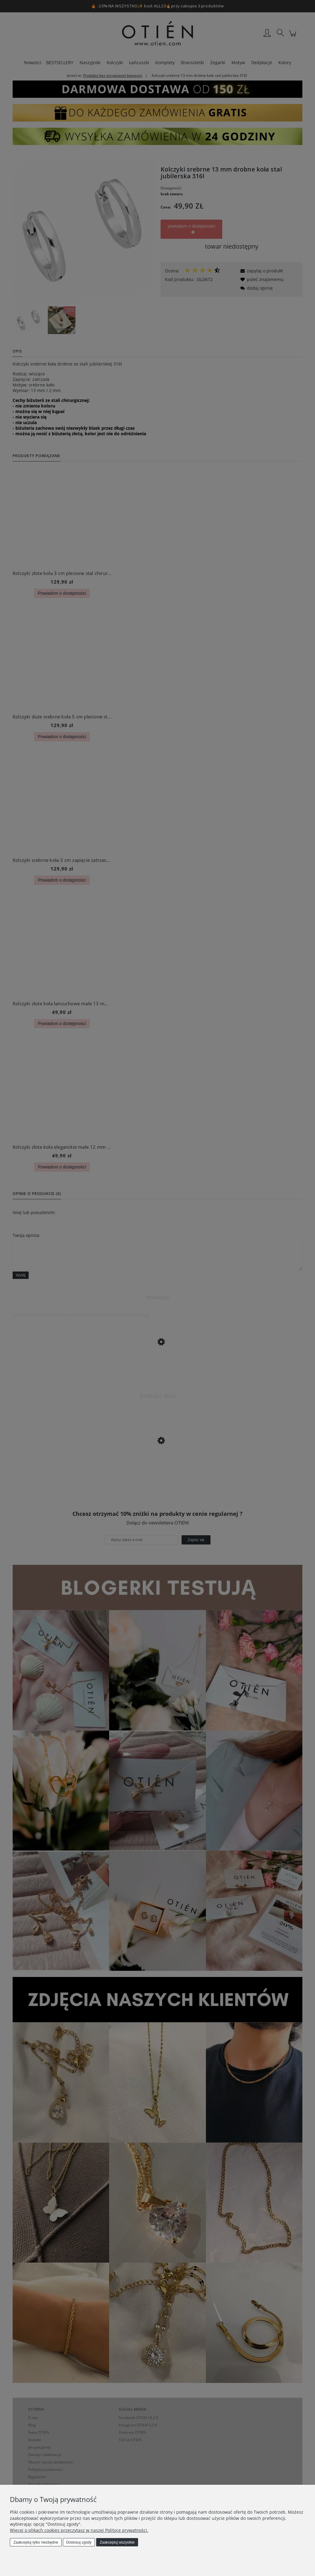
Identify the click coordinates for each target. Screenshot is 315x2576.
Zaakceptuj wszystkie (117, 2542)
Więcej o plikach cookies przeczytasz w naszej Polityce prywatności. (79, 2530)
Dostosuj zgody (79, 2542)
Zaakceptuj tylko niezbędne (35, 2542)
